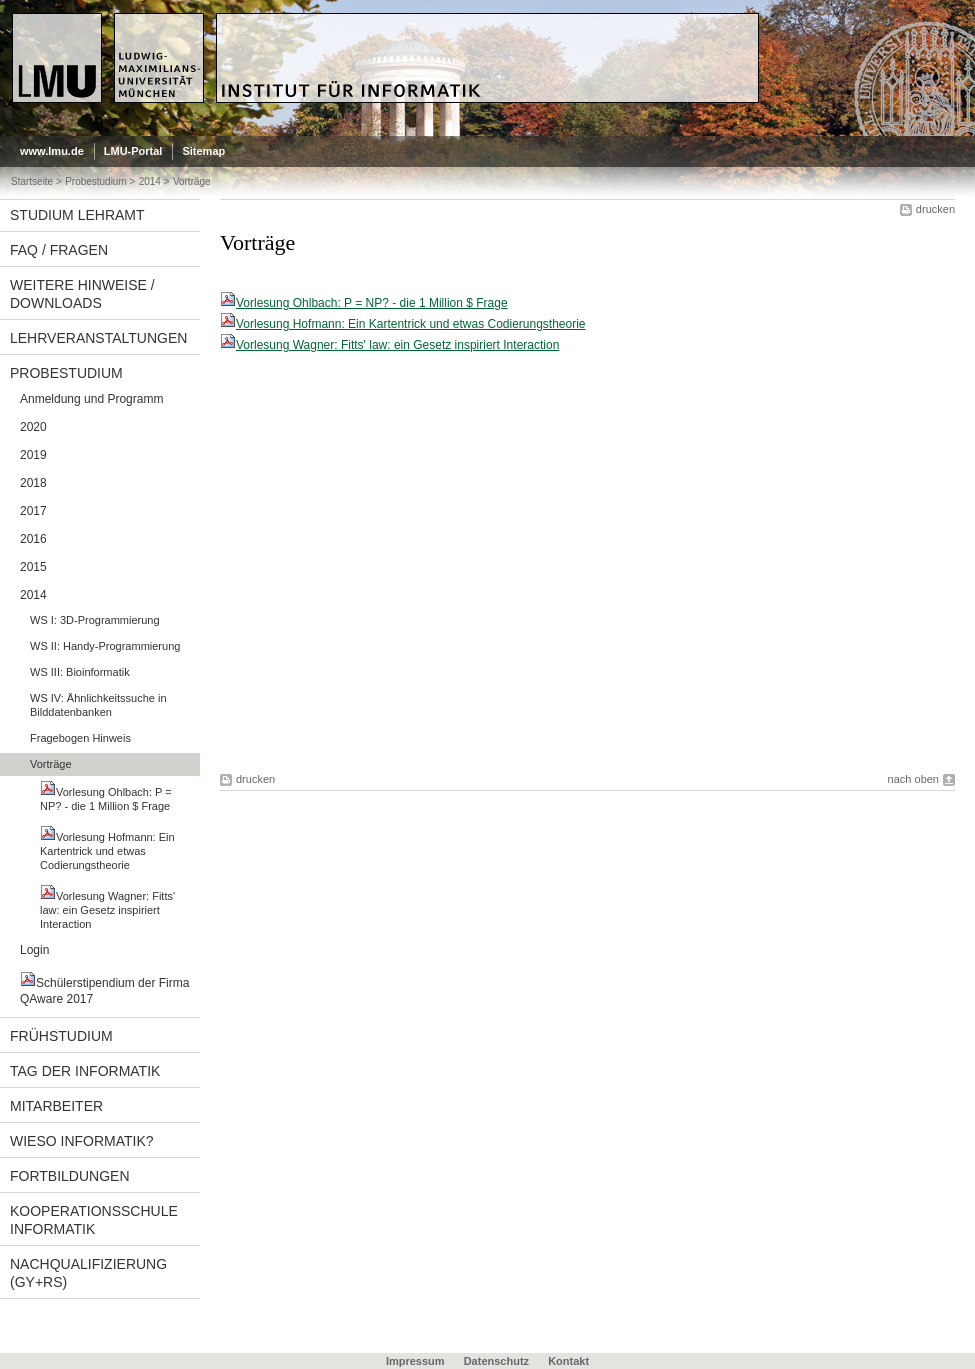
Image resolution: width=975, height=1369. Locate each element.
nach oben (913, 779)
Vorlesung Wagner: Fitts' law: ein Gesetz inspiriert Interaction (397, 345)
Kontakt (568, 1361)
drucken (935, 209)
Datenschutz (496, 1361)
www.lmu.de (52, 151)
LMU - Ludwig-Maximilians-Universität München (96, 30)
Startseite (32, 181)
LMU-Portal (133, 151)
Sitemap (203, 151)
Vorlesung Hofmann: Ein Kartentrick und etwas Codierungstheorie (411, 324)
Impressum (415, 1361)
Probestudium (96, 181)
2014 (150, 181)
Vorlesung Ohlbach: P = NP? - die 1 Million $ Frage (372, 303)
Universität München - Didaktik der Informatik (376, 21)
